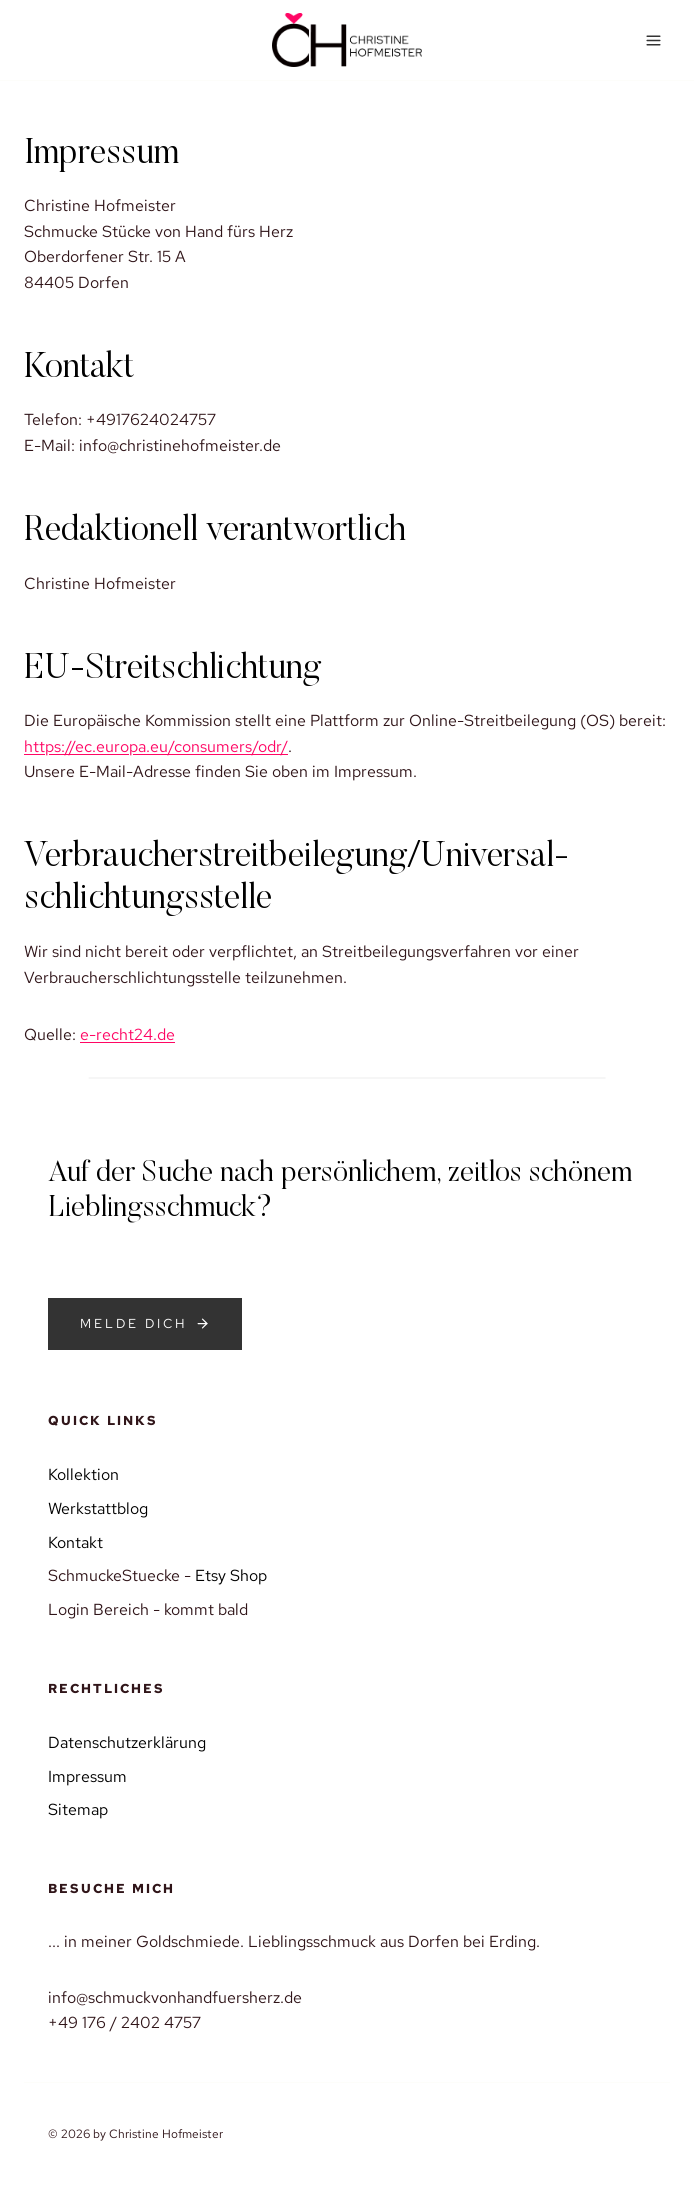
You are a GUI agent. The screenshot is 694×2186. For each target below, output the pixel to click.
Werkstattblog (98, 1508)
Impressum (87, 1776)
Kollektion (83, 1474)
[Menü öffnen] (653, 40)
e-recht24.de (127, 1034)
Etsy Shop (231, 1575)
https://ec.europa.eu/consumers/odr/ (156, 746)
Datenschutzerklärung (127, 1742)
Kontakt (75, 1542)
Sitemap (78, 1809)
